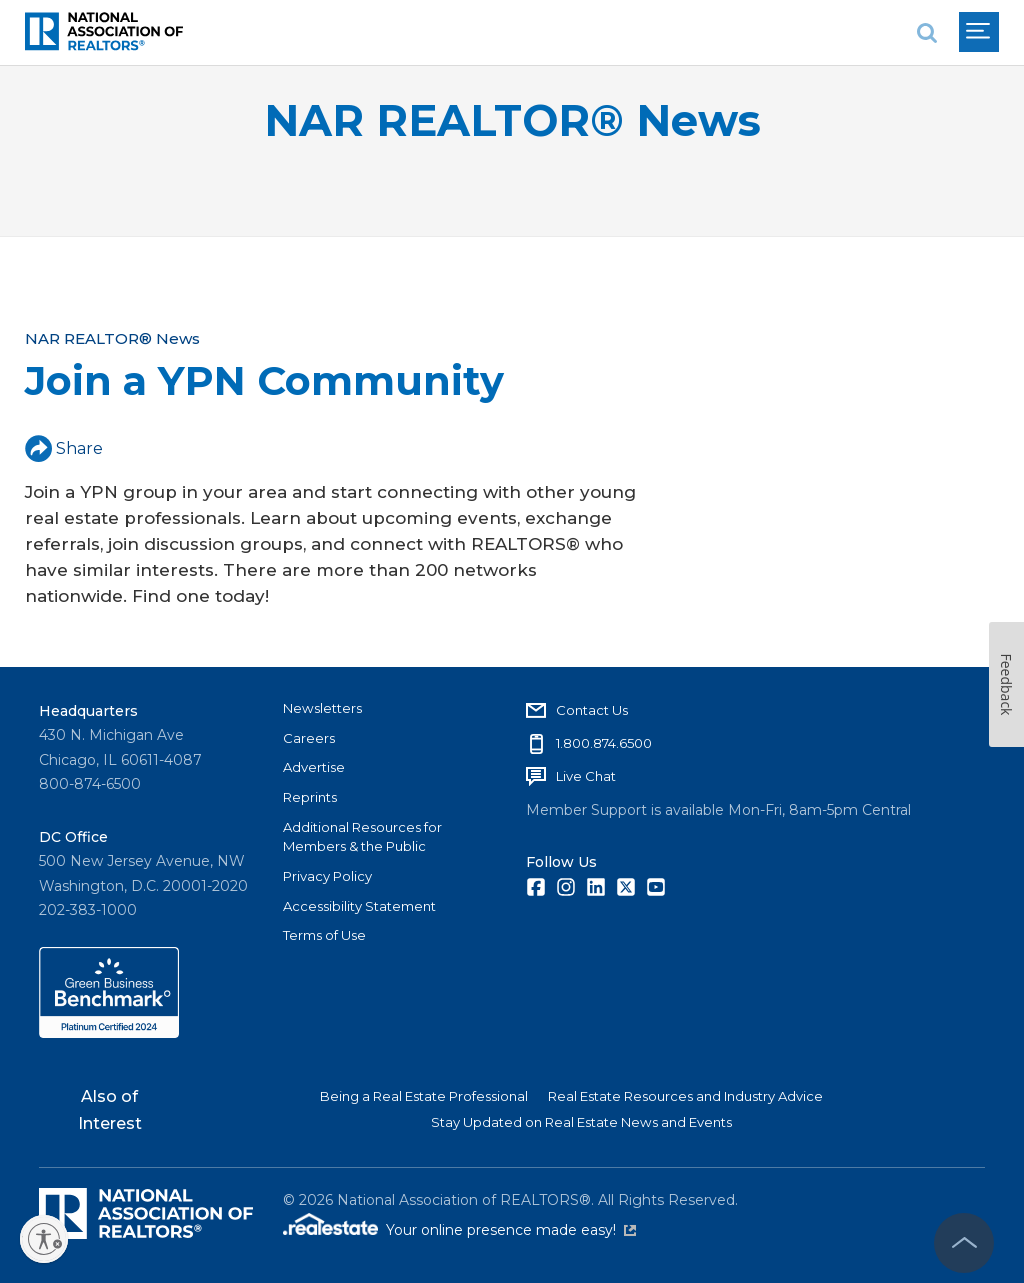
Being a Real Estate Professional (424, 1096)
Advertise (314, 767)
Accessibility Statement (359, 906)
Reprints (310, 797)
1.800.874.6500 (604, 743)
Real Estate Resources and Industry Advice (685, 1096)
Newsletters (322, 708)
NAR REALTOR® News (512, 120)
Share (64, 448)
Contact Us (592, 710)
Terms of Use (324, 935)
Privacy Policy (327, 876)
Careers (309, 738)
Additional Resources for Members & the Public (362, 837)
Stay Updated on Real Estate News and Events (581, 1122)
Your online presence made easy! (511, 1230)
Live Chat (586, 776)
